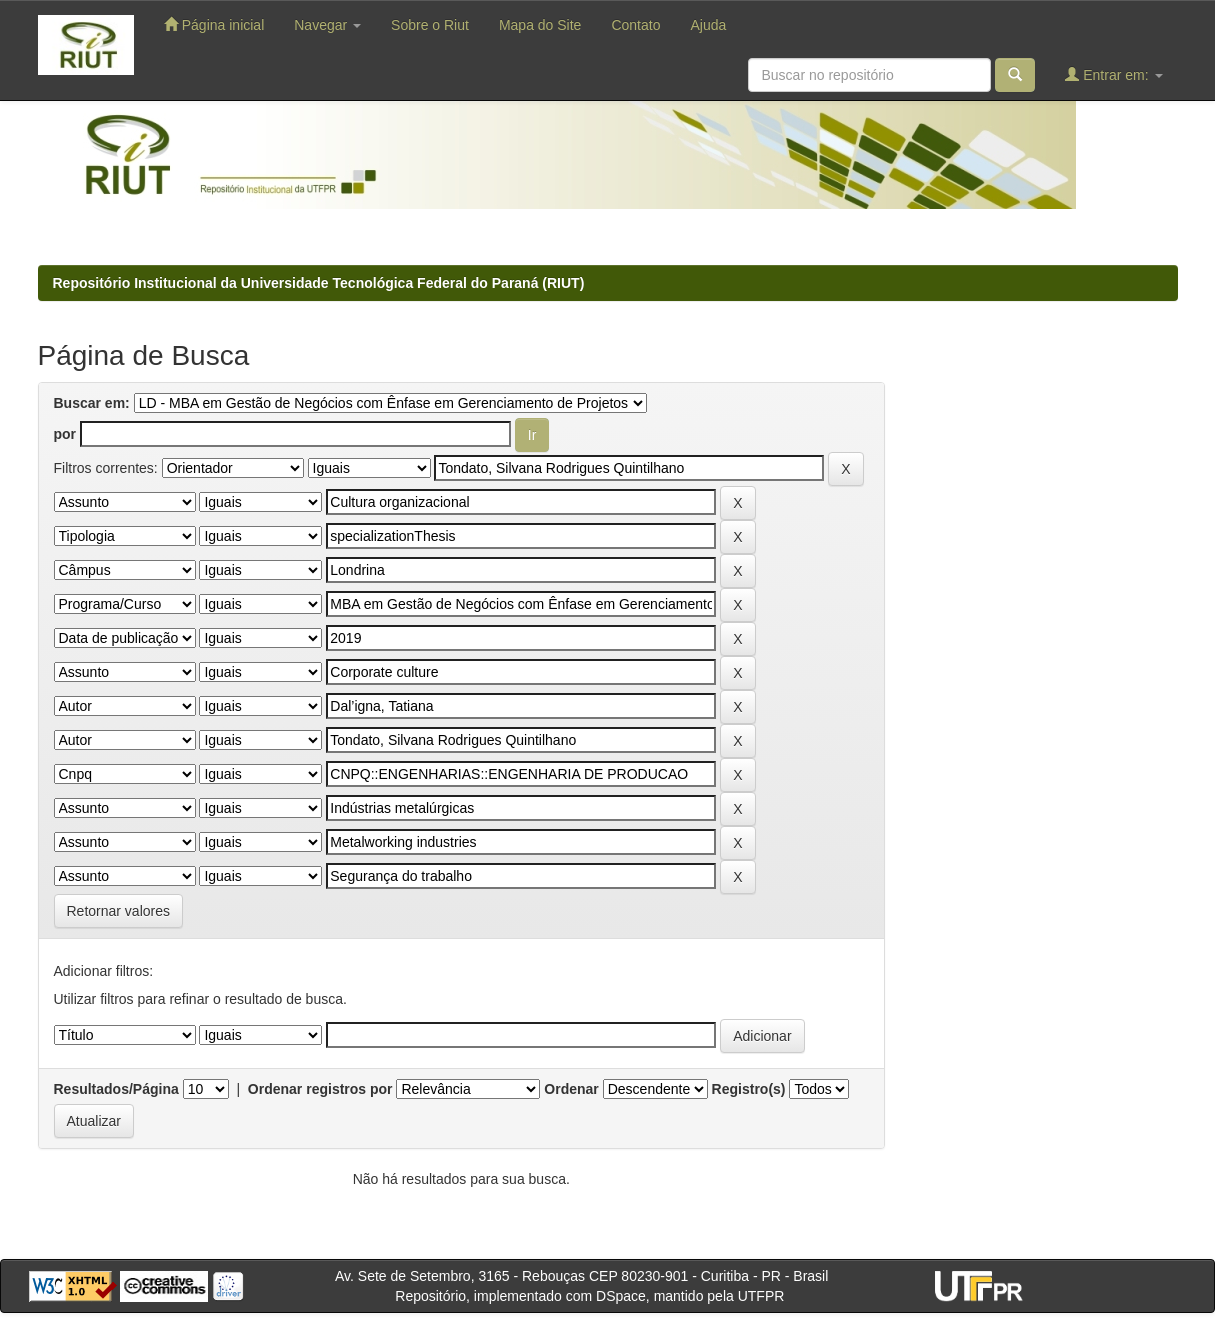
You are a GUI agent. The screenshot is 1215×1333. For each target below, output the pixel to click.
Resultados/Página (116, 1089)
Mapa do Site (540, 25)
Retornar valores (119, 911)
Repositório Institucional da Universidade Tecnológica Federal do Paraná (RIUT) (319, 283)
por (65, 434)
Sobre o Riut (430, 25)
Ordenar (571, 1089)
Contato (635, 25)
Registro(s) (749, 1089)
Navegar (327, 25)
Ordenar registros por (320, 1089)
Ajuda (708, 25)
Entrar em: (1113, 74)
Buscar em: (92, 403)
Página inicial (214, 24)
